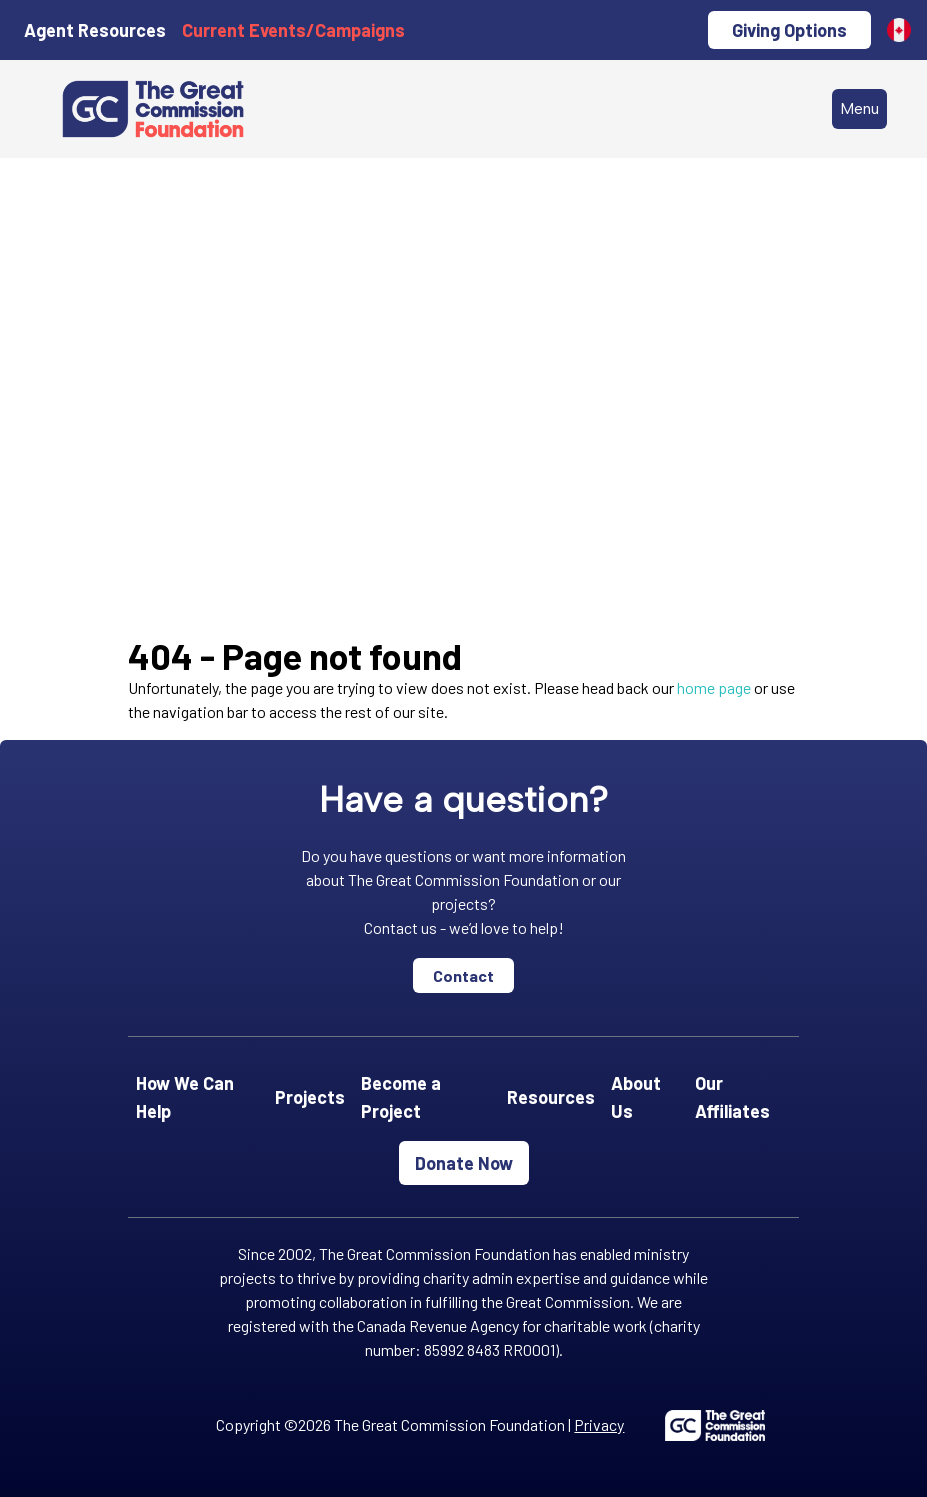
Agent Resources (95, 30)
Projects (310, 1097)
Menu (859, 108)
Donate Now (464, 1163)
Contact (463, 975)
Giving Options (789, 30)
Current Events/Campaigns (293, 30)
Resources (551, 1097)
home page (714, 687)
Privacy (599, 1424)
